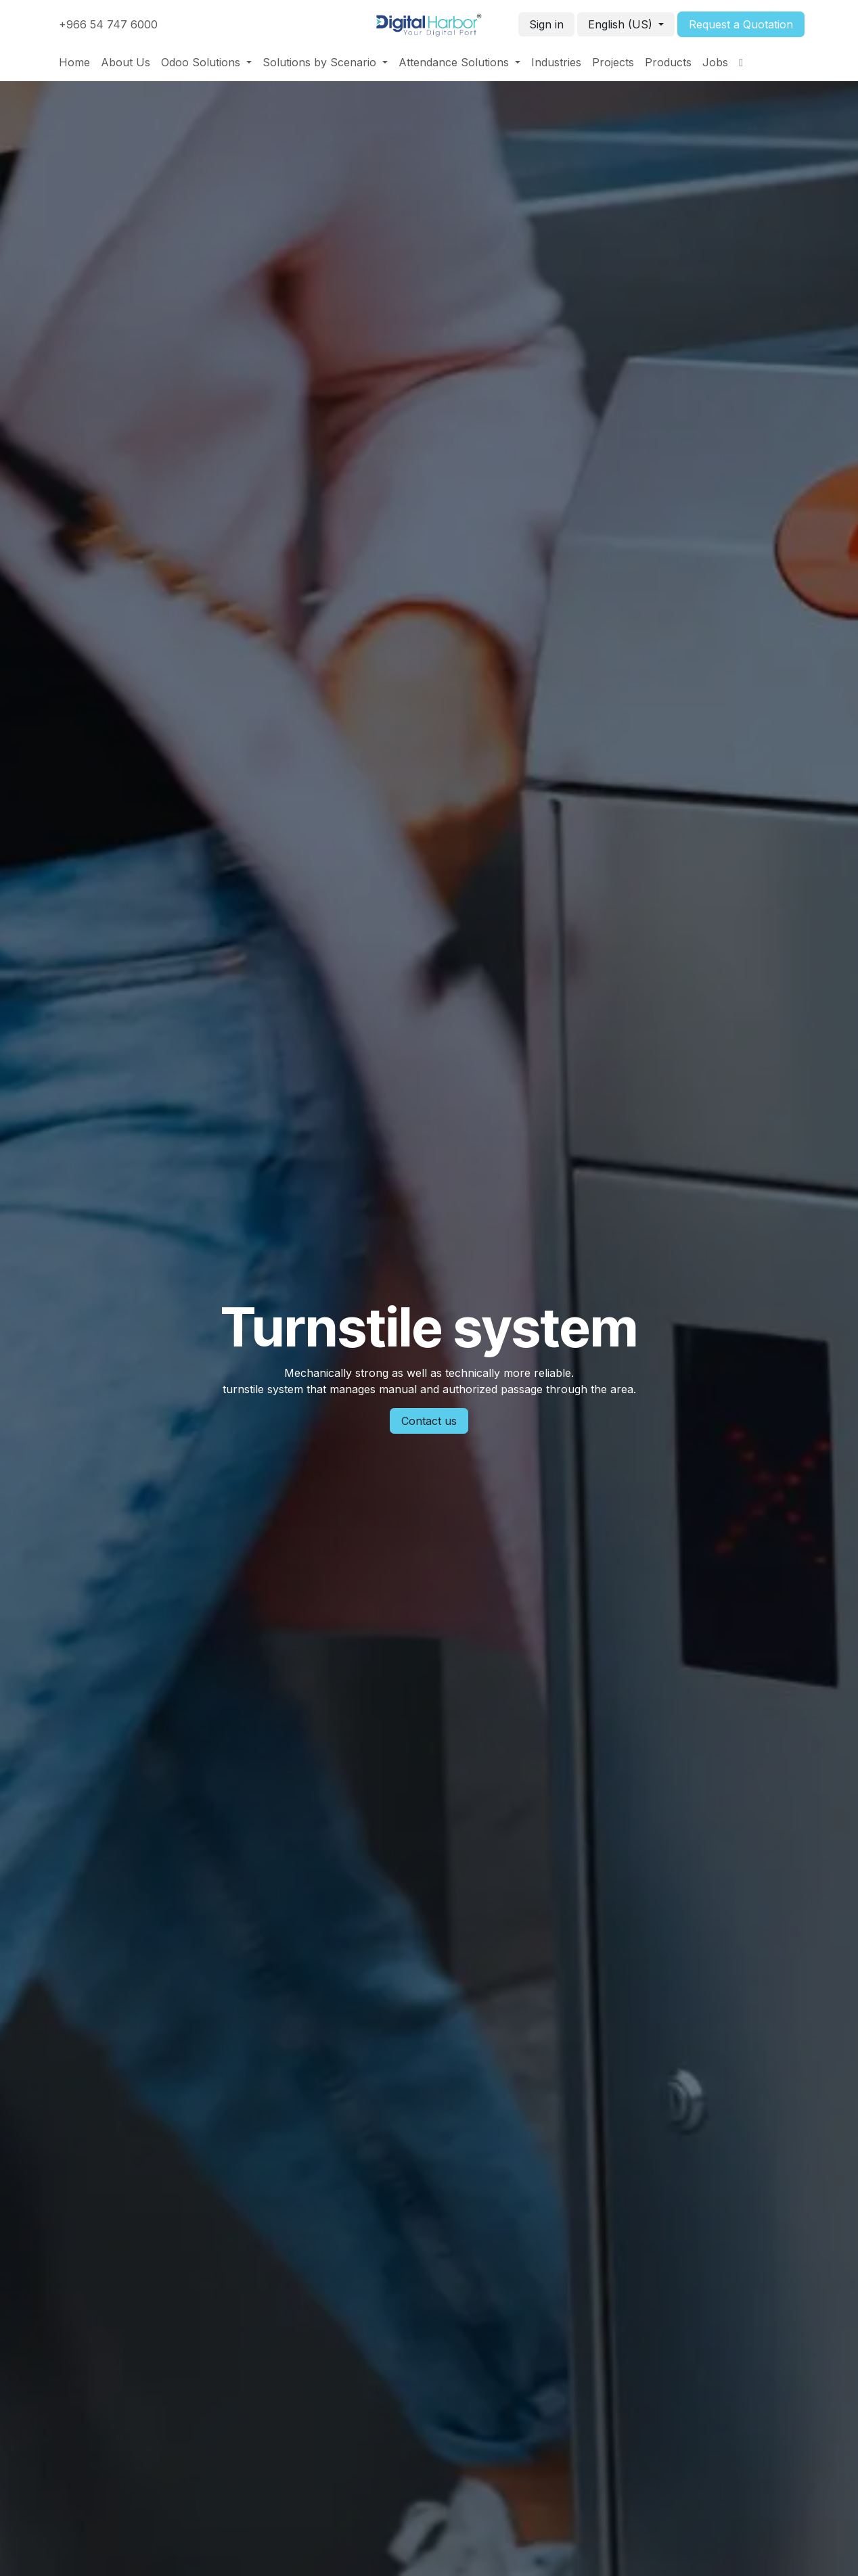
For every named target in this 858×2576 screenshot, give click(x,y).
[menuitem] (74, 62)
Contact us (429, 1421)
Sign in (546, 24)
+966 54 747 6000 (108, 24)
